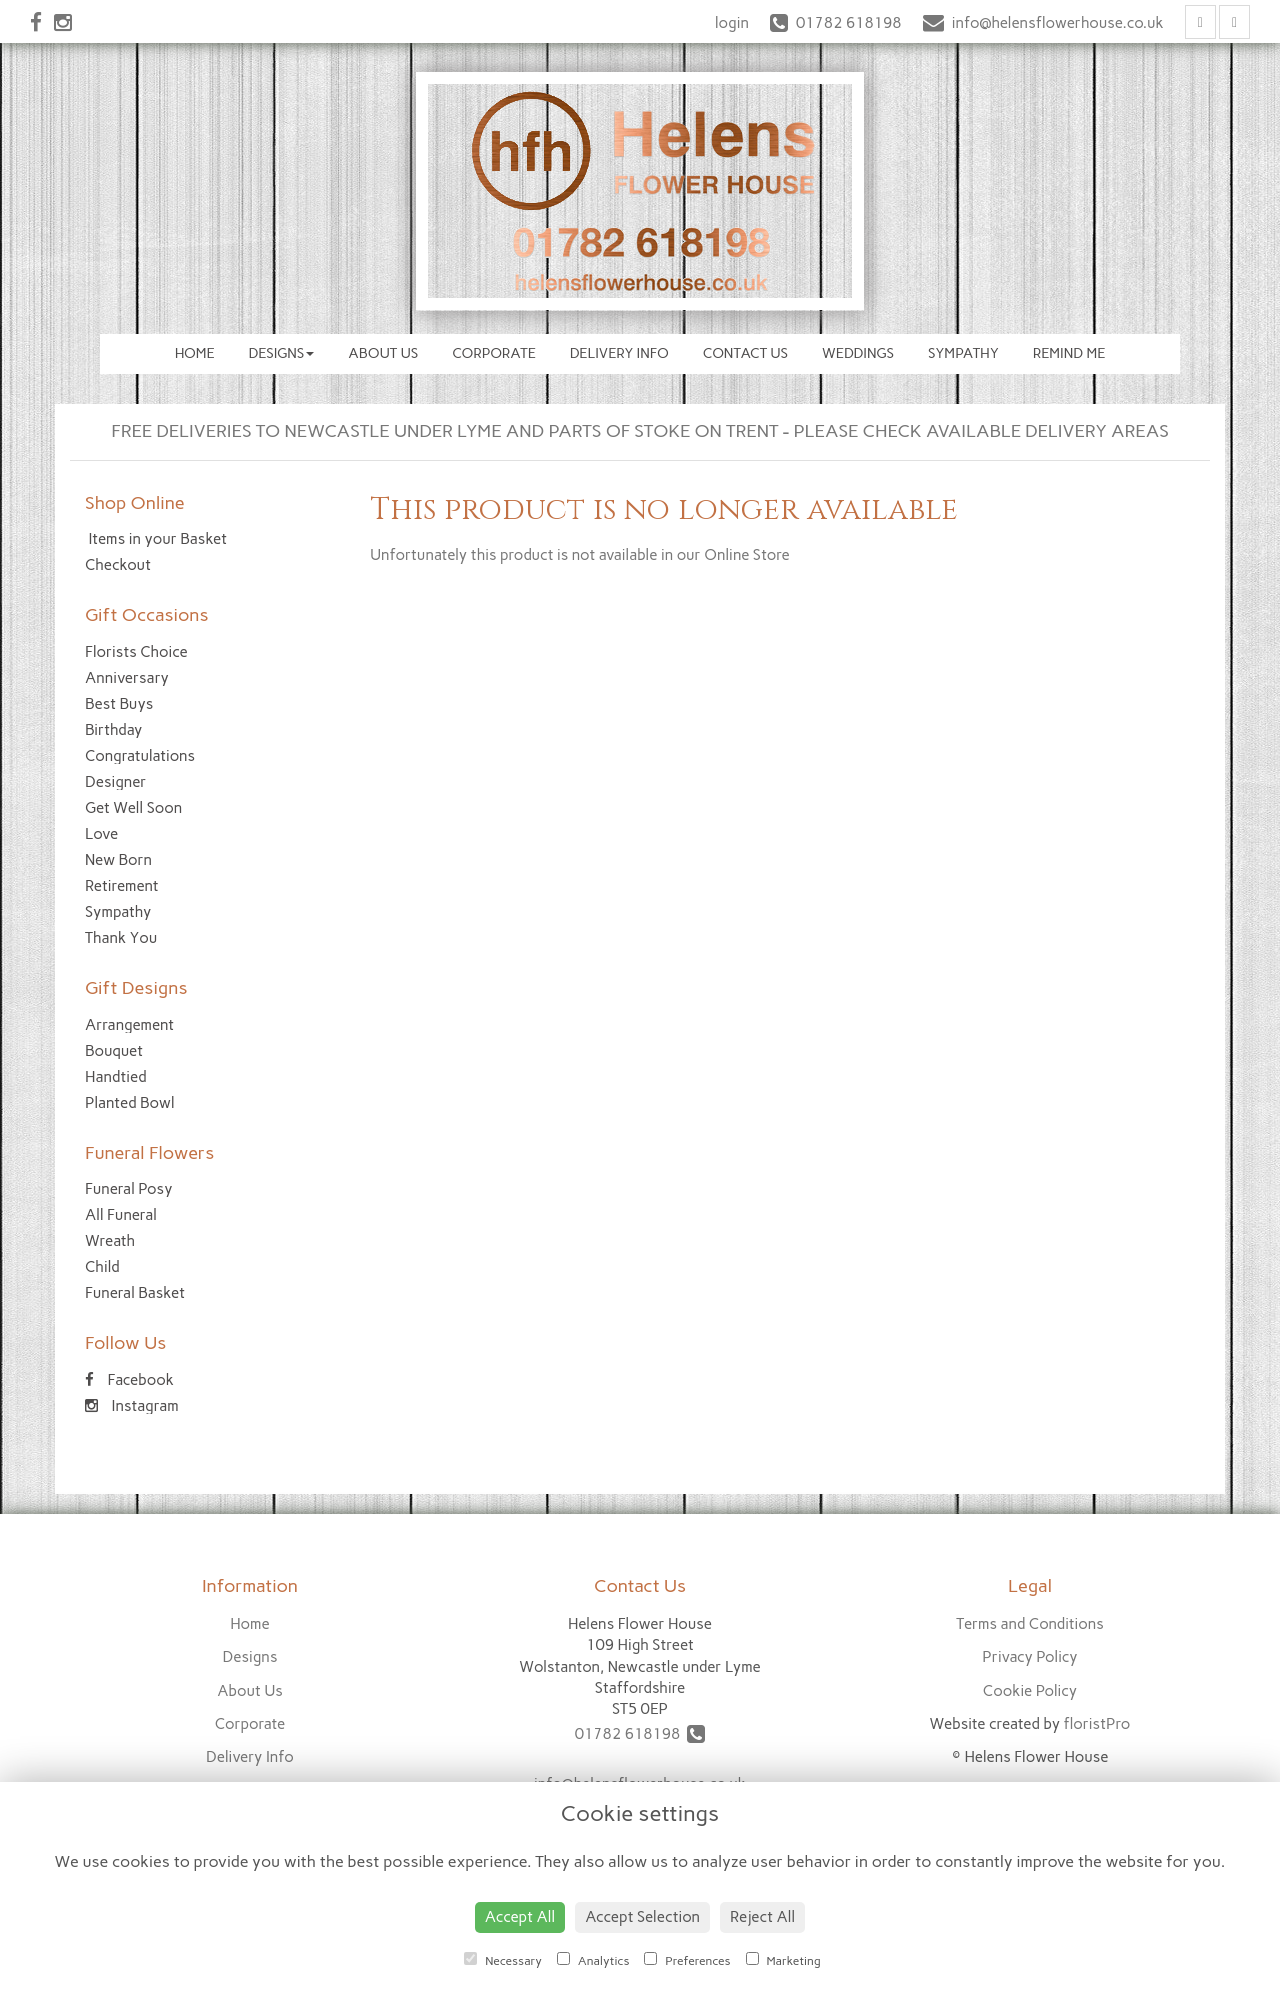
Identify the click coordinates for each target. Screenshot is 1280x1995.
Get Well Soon (133, 808)
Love (101, 834)
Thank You (121, 938)
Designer (115, 782)
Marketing (783, 1960)
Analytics (593, 1960)
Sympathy (963, 353)
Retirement (122, 886)
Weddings (858, 353)
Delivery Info (619, 353)
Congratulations (140, 756)
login (732, 23)
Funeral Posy (129, 1189)
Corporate (494, 353)
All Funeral (121, 1215)
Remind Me (1069, 353)
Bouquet (114, 1051)
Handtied (116, 1077)
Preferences (687, 1960)
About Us (383, 353)
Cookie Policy (1030, 1691)
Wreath (110, 1241)
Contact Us (745, 353)
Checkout (118, 565)
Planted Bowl (130, 1103)
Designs (282, 353)
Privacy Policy (1029, 1657)
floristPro (1096, 1724)
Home (195, 353)
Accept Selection (642, 1917)
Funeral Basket (135, 1293)
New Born (118, 860)
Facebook (129, 1380)
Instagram (132, 1406)
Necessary (503, 1960)
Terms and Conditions (1029, 1624)
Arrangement (129, 1025)
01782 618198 (640, 1734)
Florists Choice (136, 652)
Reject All (762, 1917)
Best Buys (119, 704)
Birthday (113, 730)
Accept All (520, 1917)
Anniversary (127, 678)
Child (102, 1267)
